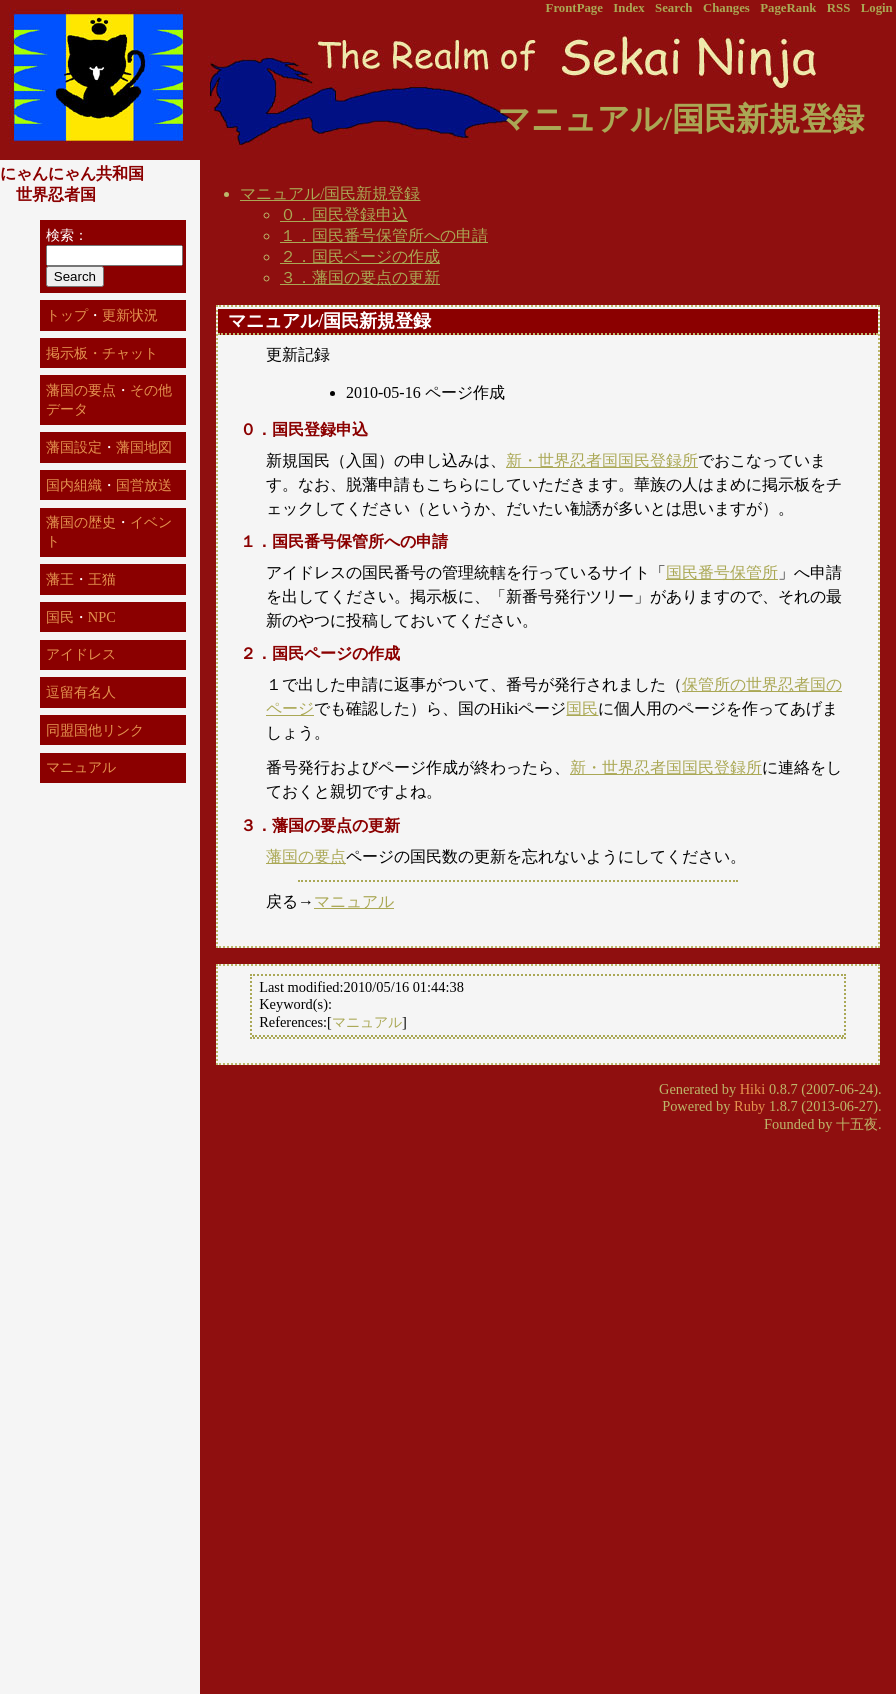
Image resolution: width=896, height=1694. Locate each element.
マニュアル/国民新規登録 (330, 193)
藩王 (60, 579)
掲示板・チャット (102, 353)
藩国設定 (74, 447)
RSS (838, 8)
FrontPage (574, 8)
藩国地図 (144, 447)
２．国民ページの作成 (360, 256)
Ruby (749, 1106)
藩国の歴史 (81, 522)
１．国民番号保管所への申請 (384, 235)
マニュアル (354, 901)
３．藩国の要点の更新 (360, 277)
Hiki (753, 1089)
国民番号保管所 (722, 572)
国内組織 (74, 485)
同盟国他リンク (95, 730)
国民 (582, 708)
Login (877, 8)
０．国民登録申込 (344, 214)
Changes (726, 8)
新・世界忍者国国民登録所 (602, 460)
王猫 (102, 579)
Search (673, 8)
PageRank (788, 8)
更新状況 (130, 315)
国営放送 (144, 485)
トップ (67, 315)
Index (628, 8)
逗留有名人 (81, 692)
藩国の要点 (306, 856)
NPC (102, 617)
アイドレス (81, 654)
